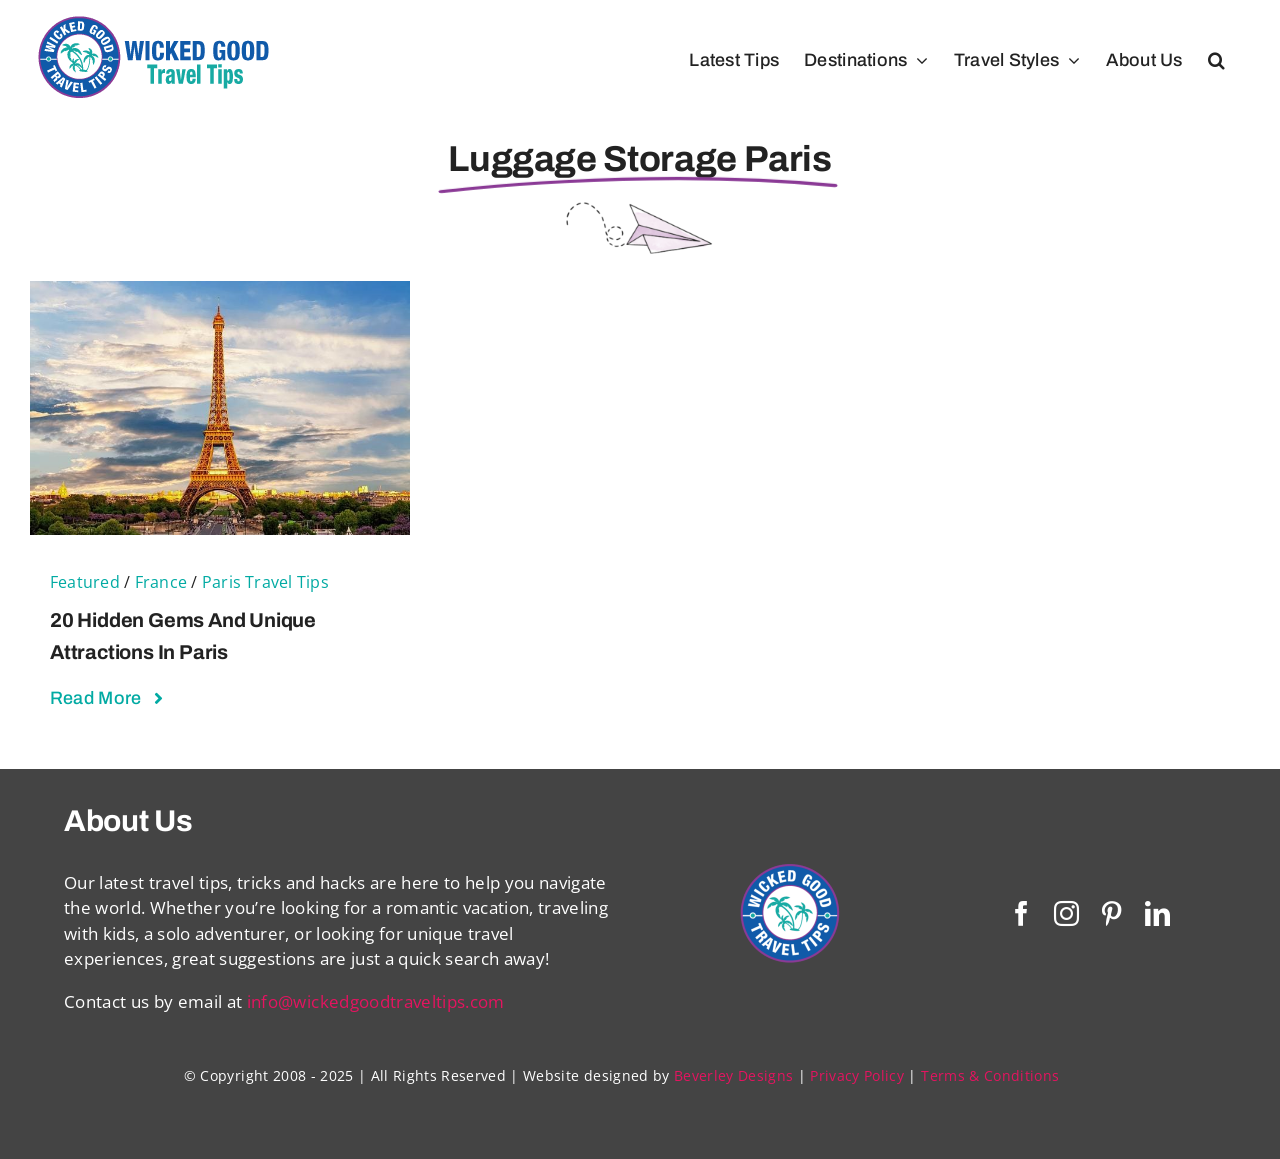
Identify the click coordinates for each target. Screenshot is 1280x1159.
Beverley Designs (733, 1075)
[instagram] (1066, 913)
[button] (1216, 60)
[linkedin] (1157, 913)
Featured (85, 582)
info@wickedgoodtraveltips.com (376, 1001)
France (161, 582)
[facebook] (1021, 913)
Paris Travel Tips (265, 582)
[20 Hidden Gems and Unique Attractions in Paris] (220, 293)
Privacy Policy (857, 1075)
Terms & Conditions (990, 1075)
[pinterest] (1111, 913)
